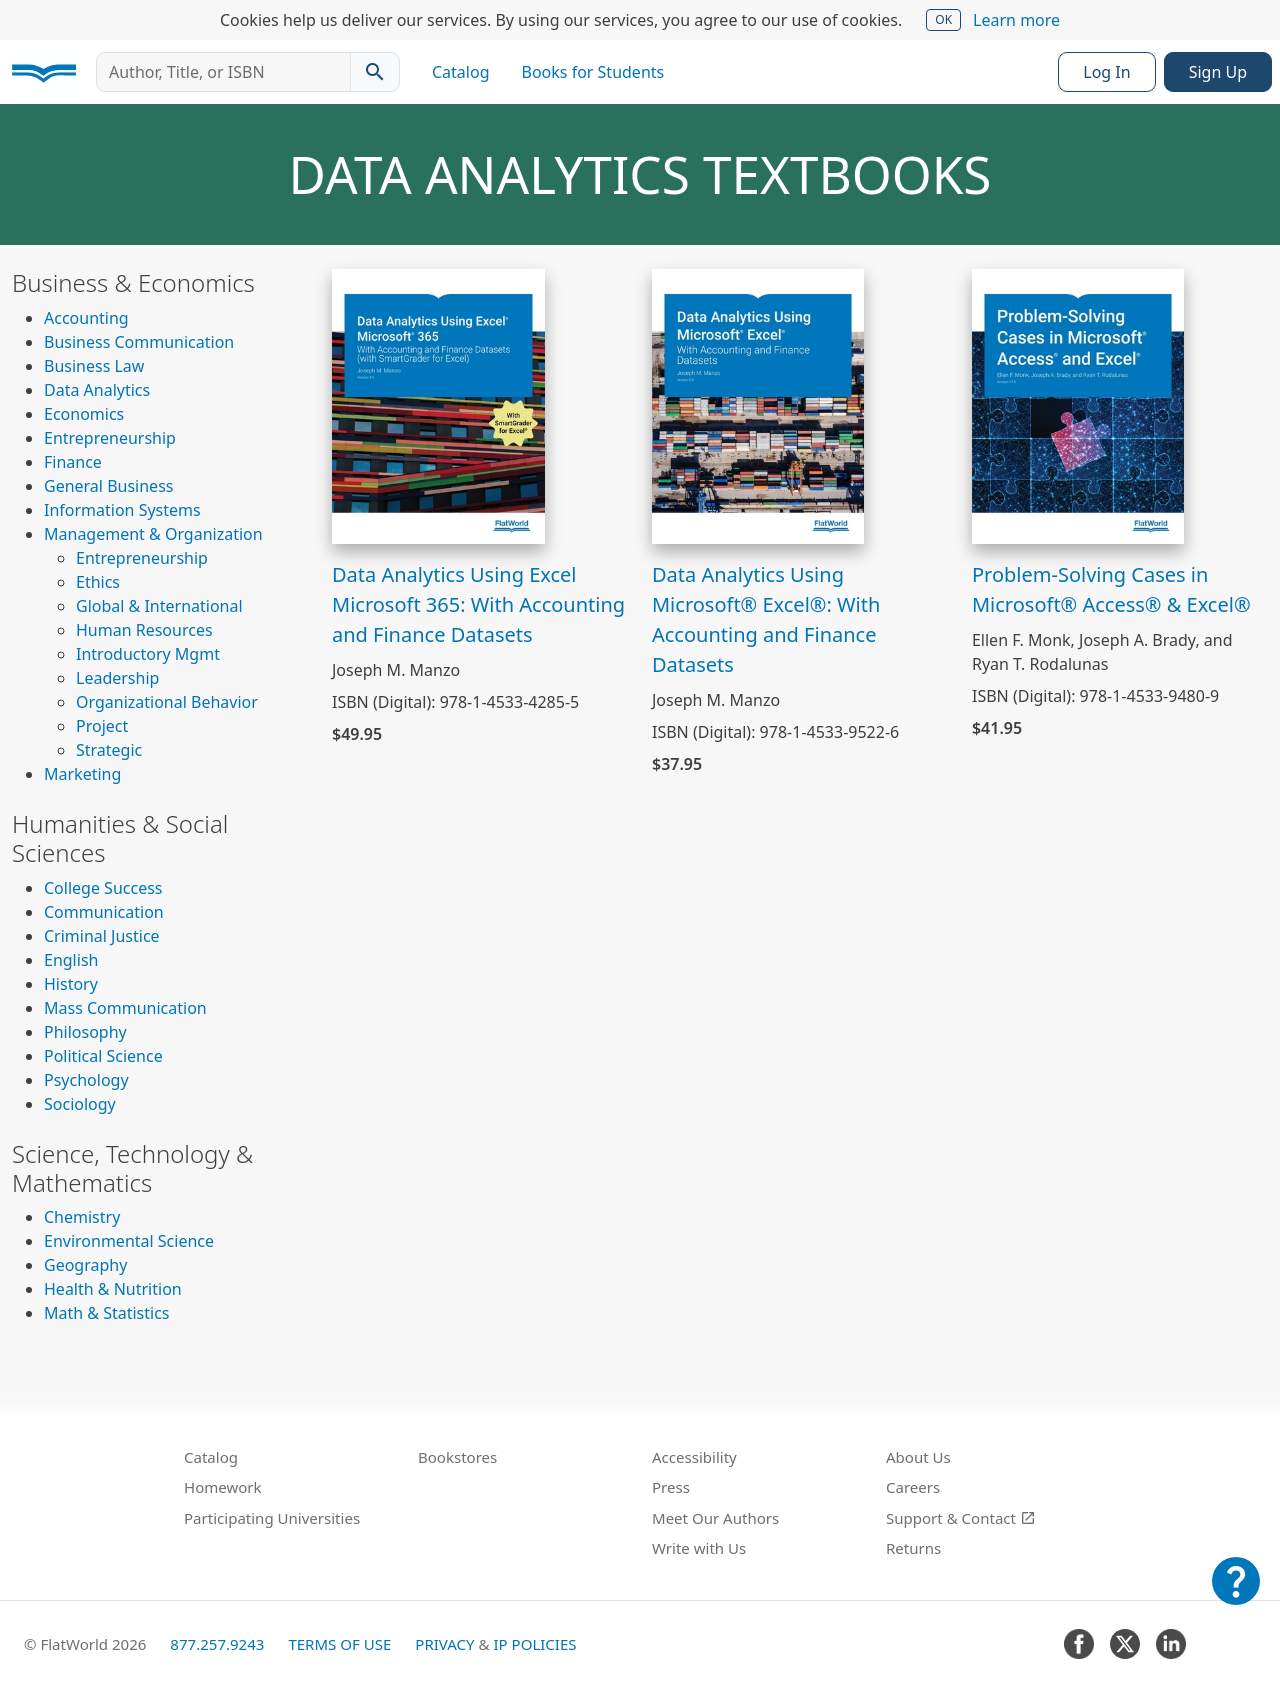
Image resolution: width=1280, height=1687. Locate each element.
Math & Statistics (107, 1313)
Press (671, 1487)
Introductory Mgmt (148, 654)
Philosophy (85, 1032)
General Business (108, 486)
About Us (918, 1457)
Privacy (444, 1644)
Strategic (109, 750)
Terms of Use (339, 1644)
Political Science (103, 1056)
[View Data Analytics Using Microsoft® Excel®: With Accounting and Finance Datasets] (758, 405)
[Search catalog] (375, 72)
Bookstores (457, 1457)
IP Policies (534, 1644)
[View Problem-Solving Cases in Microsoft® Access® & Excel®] (1078, 405)
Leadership (117, 678)
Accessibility (694, 1457)
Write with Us (699, 1548)
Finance (73, 462)
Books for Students (593, 72)
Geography (85, 1265)
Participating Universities (272, 1518)
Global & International (159, 606)
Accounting (86, 318)
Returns (913, 1548)
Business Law (94, 366)
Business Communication (139, 342)
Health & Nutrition (113, 1289)
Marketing (82, 774)
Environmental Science (129, 1241)
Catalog (461, 72)
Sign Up (1218, 72)
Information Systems (122, 510)
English (71, 960)
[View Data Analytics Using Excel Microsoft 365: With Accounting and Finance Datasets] (438, 405)
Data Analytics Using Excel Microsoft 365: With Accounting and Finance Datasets (478, 604)
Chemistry (82, 1217)
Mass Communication (125, 1008)
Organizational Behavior (167, 702)
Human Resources (144, 630)
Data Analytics (97, 390)
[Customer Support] (1236, 1595)
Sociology (80, 1104)
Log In (1106, 72)
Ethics (98, 582)
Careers (913, 1487)
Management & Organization (153, 534)
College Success (103, 888)
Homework (223, 1487)
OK (943, 19)
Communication (104, 912)
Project (102, 726)
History (71, 984)
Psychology (86, 1080)
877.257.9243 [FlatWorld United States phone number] (217, 1644)
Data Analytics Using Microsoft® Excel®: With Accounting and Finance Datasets (766, 619)
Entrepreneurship (110, 438)
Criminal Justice (102, 936)
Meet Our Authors (715, 1518)
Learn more (1016, 20)
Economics (84, 414)
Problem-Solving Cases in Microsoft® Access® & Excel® (1111, 589)
